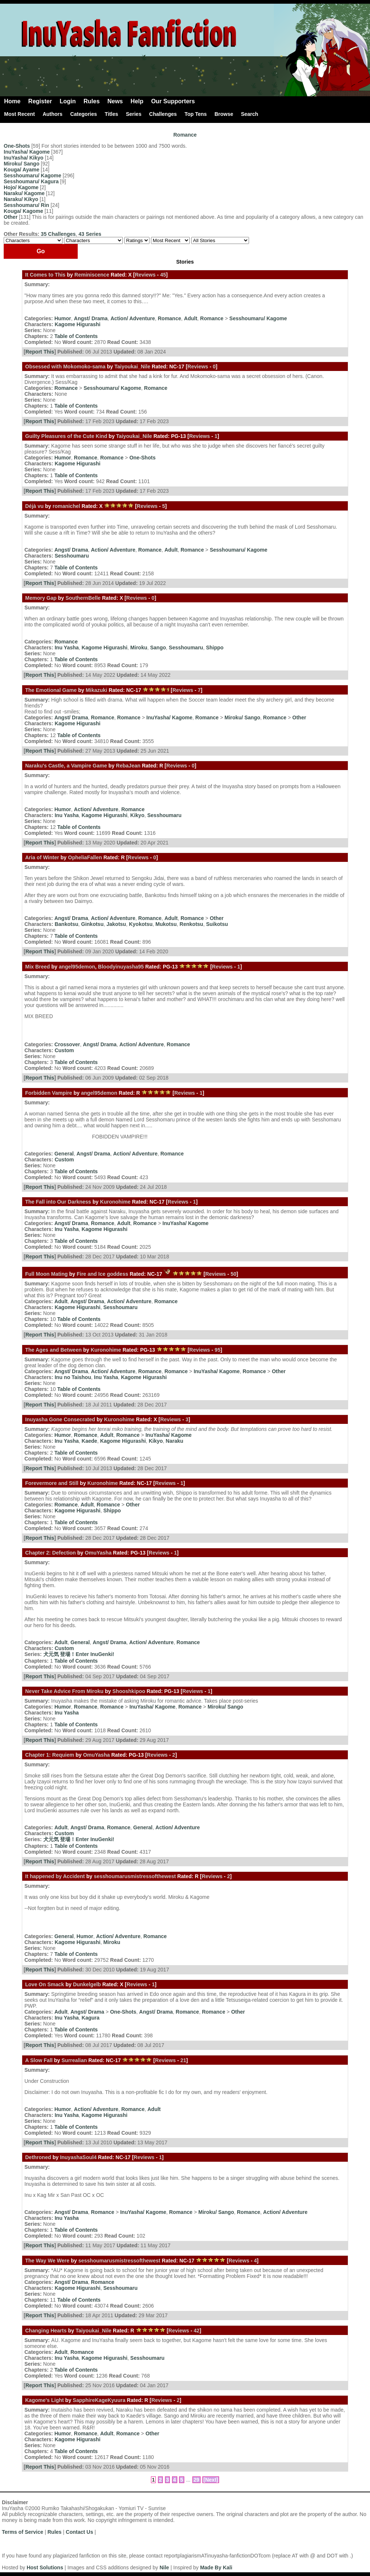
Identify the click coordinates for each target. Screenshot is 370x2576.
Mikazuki (96, 690)
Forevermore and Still (51, 1483)
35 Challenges (58, 234)
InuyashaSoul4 (78, 2157)
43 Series (89, 234)
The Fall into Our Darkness (58, 1202)
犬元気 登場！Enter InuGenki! (78, 1654)
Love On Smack (44, 1984)
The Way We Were (47, 2261)
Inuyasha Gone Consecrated (60, 1419)
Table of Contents (76, 336)
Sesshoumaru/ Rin (26, 205)
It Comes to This (45, 275)
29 (196, 2480)
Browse (224, 114)
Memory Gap (41, 598)
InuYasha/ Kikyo (23, 158)
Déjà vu (34, 506)
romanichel (66, 506)
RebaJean (128, 766)
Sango (158, 647)
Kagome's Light (44, 2400)
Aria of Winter (42, 857)
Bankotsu (66, 924)
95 (218, 1350)
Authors (53, 114)
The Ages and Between (53, 1350)
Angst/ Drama (91, 318)
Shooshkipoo (128, 1691)
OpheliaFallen (85, 857)
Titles (111, 114)
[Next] (211, 2480)
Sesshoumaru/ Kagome (32, 175)
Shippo (214, 647)
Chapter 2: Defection (50, 1553)
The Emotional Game (51, 690)
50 (233, 1274)
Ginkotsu (92, 924)
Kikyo (137, 815)
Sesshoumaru (72, 556)
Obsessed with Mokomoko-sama (65, 366)
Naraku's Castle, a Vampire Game (66, 766)
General (64, 1154)
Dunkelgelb (87, 1984)
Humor (62, 318)
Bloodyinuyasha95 (121, 967)
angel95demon (77, 967)
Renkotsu (191, 924)
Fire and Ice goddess (103, 1274)
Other (10, 217)
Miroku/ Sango (21, 164)
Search (249, 114)
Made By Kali (216, 2567)
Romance (184, 135)
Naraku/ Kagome (24, 193)
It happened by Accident (55, 1876)
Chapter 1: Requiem (49, 1755)
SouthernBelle (83, 598)
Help (137, 101)
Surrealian (74, 2060)
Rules (92, 101)
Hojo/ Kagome (21, 187)
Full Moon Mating (46, 1274)
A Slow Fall (39, 2060)
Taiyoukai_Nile (132, 366)
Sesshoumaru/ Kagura (31, 181)
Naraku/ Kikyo (21, 199)
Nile (164, 2567)
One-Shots (17, 146)
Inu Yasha (67, 647)
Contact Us (79, 2532)
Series (133, 114)
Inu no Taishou (73, 1377)
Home (12, 101)
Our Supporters (173, 101)
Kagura (91, 2018)
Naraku (174, 1441)
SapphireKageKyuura (99, 2400)
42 (197, 2331)
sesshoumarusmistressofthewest (135, 1876)
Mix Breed (37, 967)
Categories (83, 114)
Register (40, 101)
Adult (190, 318)
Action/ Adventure (133, 318)
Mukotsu (166, 924)
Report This (40, 352)
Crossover (67, 1044)
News (115, 101)
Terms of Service (22, 2532)
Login (68, 101)
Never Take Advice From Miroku (64, 1691)
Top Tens (196, 114)
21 (183, 2060)
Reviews (145, 275)
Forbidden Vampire (49, 1093)
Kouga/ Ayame (21, 170)
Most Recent (19, 114)
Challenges (163, 114)
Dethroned (38, 2157)
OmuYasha (98, 1553)
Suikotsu (217, 924)
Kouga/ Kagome (23, 211)
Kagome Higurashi (78, 324)
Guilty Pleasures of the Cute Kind (66, 436)
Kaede (89, 1441)
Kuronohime (115, 1202)
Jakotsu (116, 924)
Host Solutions (45, 2567)
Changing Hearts (46, 2331)
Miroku (138, 647)
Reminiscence (91, 275)
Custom (64, 1050)
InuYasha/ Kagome (27, 152)
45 (163, 275)
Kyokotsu (140, 924)
